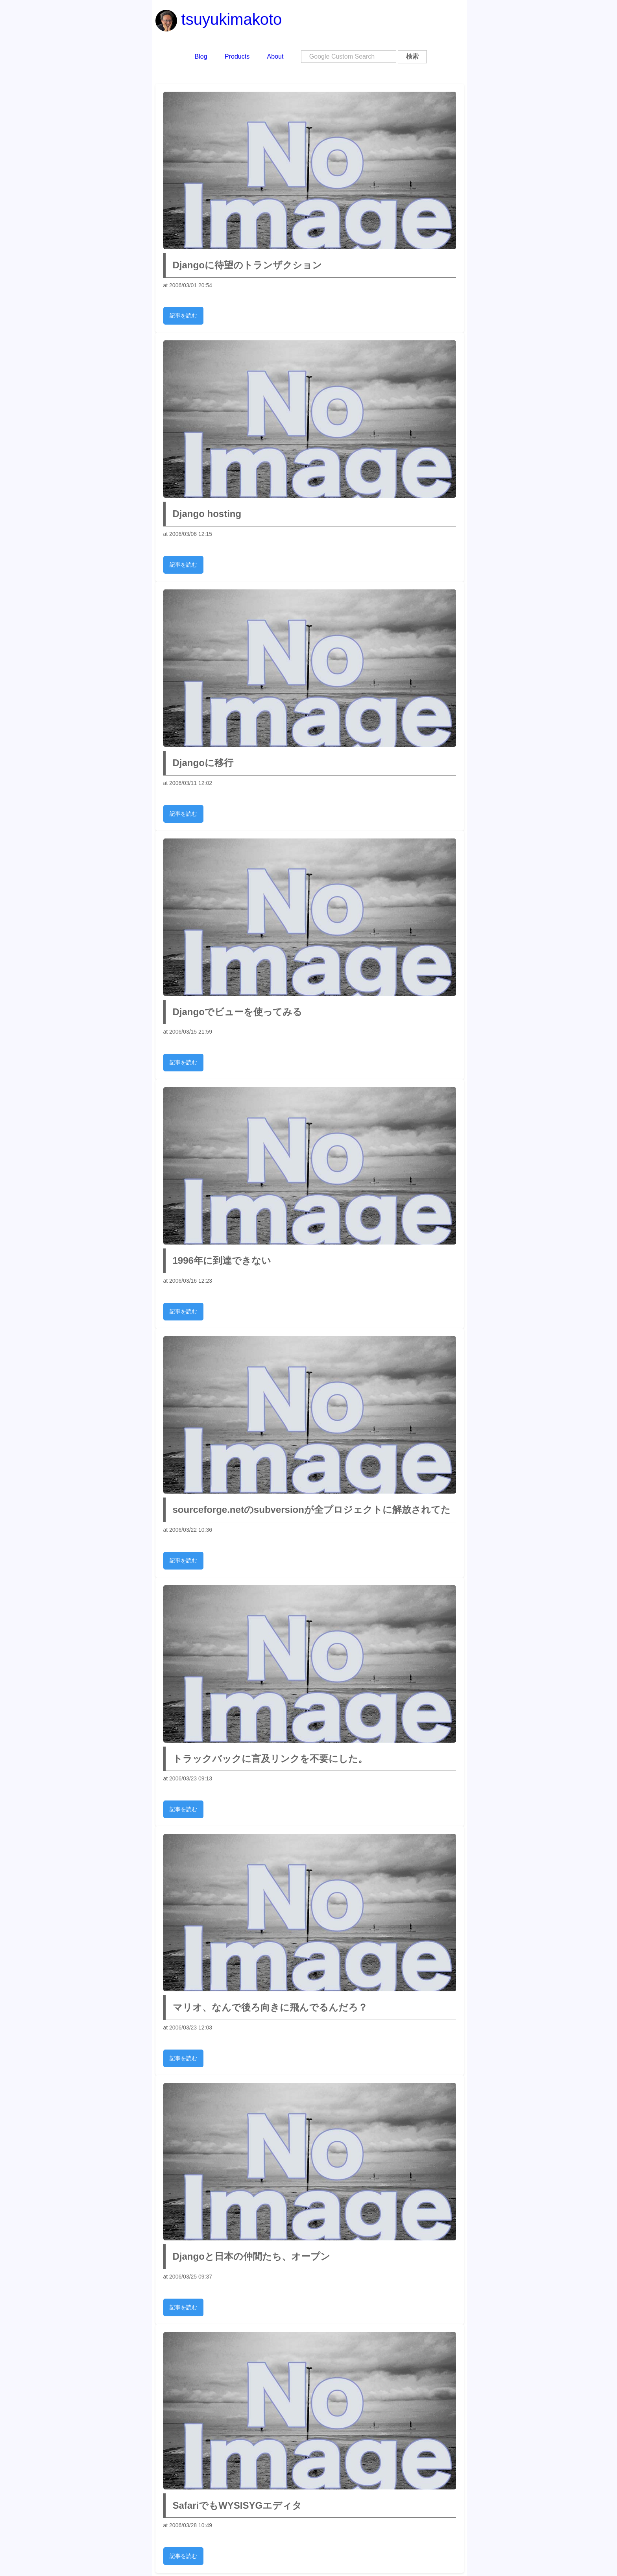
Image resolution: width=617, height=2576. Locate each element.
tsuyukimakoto (218, 19)
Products (237, 56)
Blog (201, 56)
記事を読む (183, 315)
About (275, 56)
